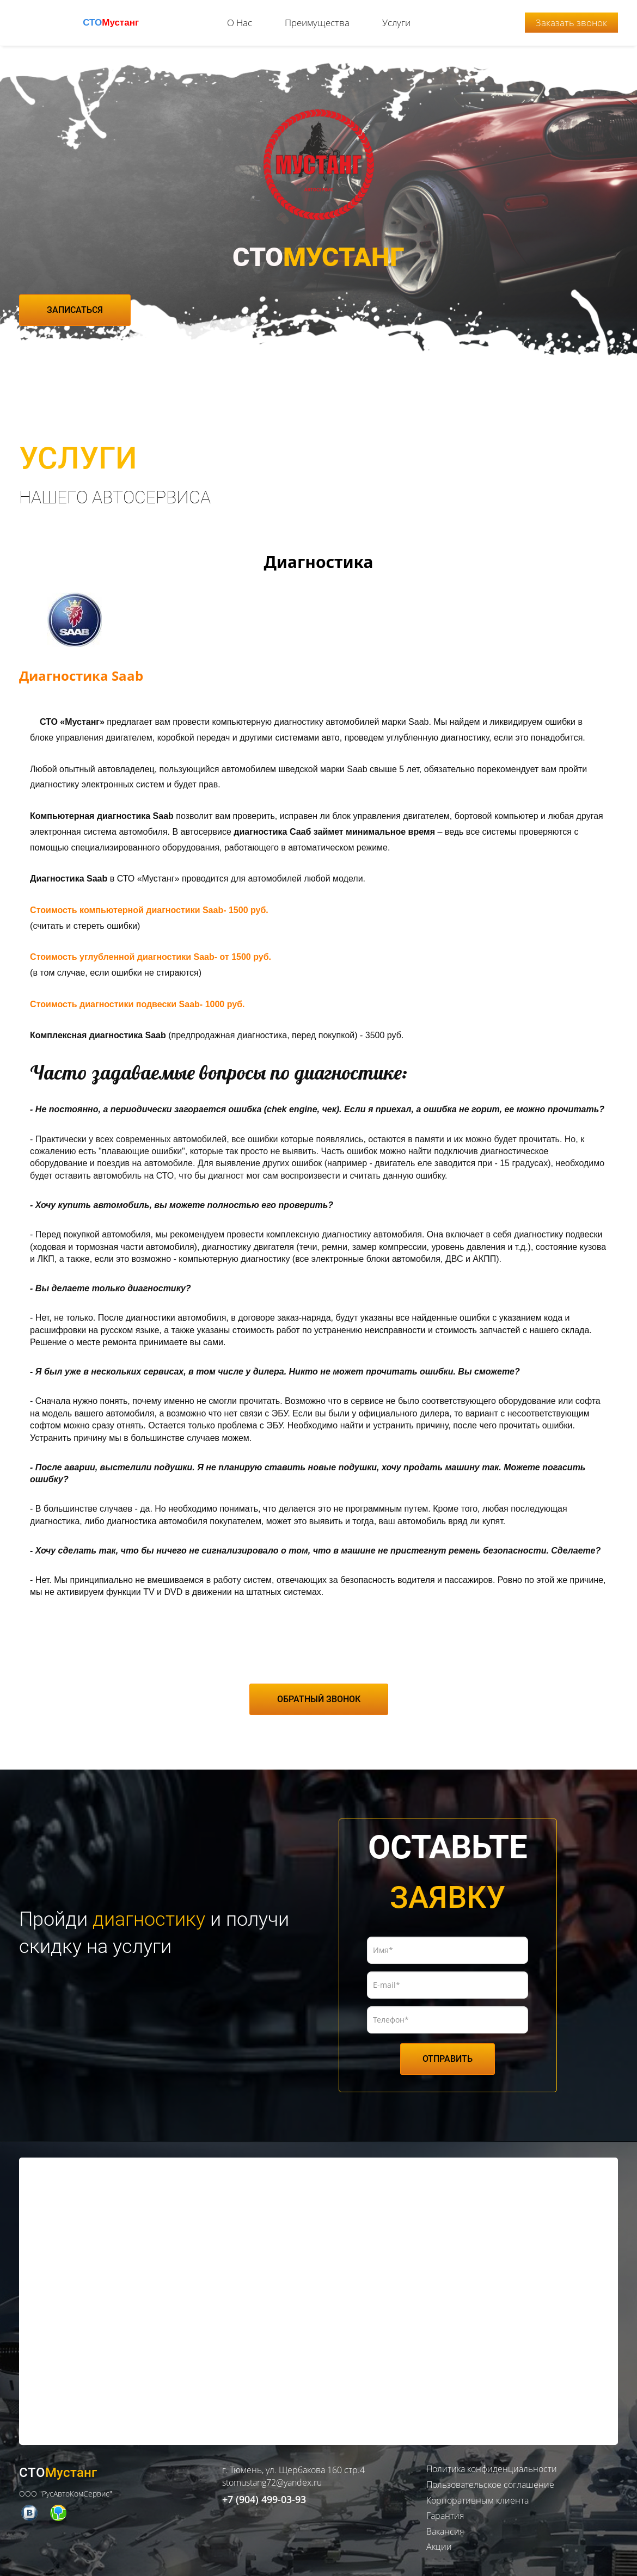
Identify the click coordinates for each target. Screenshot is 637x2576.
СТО (111, 19)
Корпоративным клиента (477, 2493)
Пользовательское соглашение (490, 2477)
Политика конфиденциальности (491, 2462)
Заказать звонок (571, 19)
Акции (439, 2539)
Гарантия (445, 2508)
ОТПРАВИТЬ (447, 2051)
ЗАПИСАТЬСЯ (75, 302)
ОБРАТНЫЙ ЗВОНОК (318, 1691)
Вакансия (445, 2524)
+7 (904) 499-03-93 (264, 2492)
